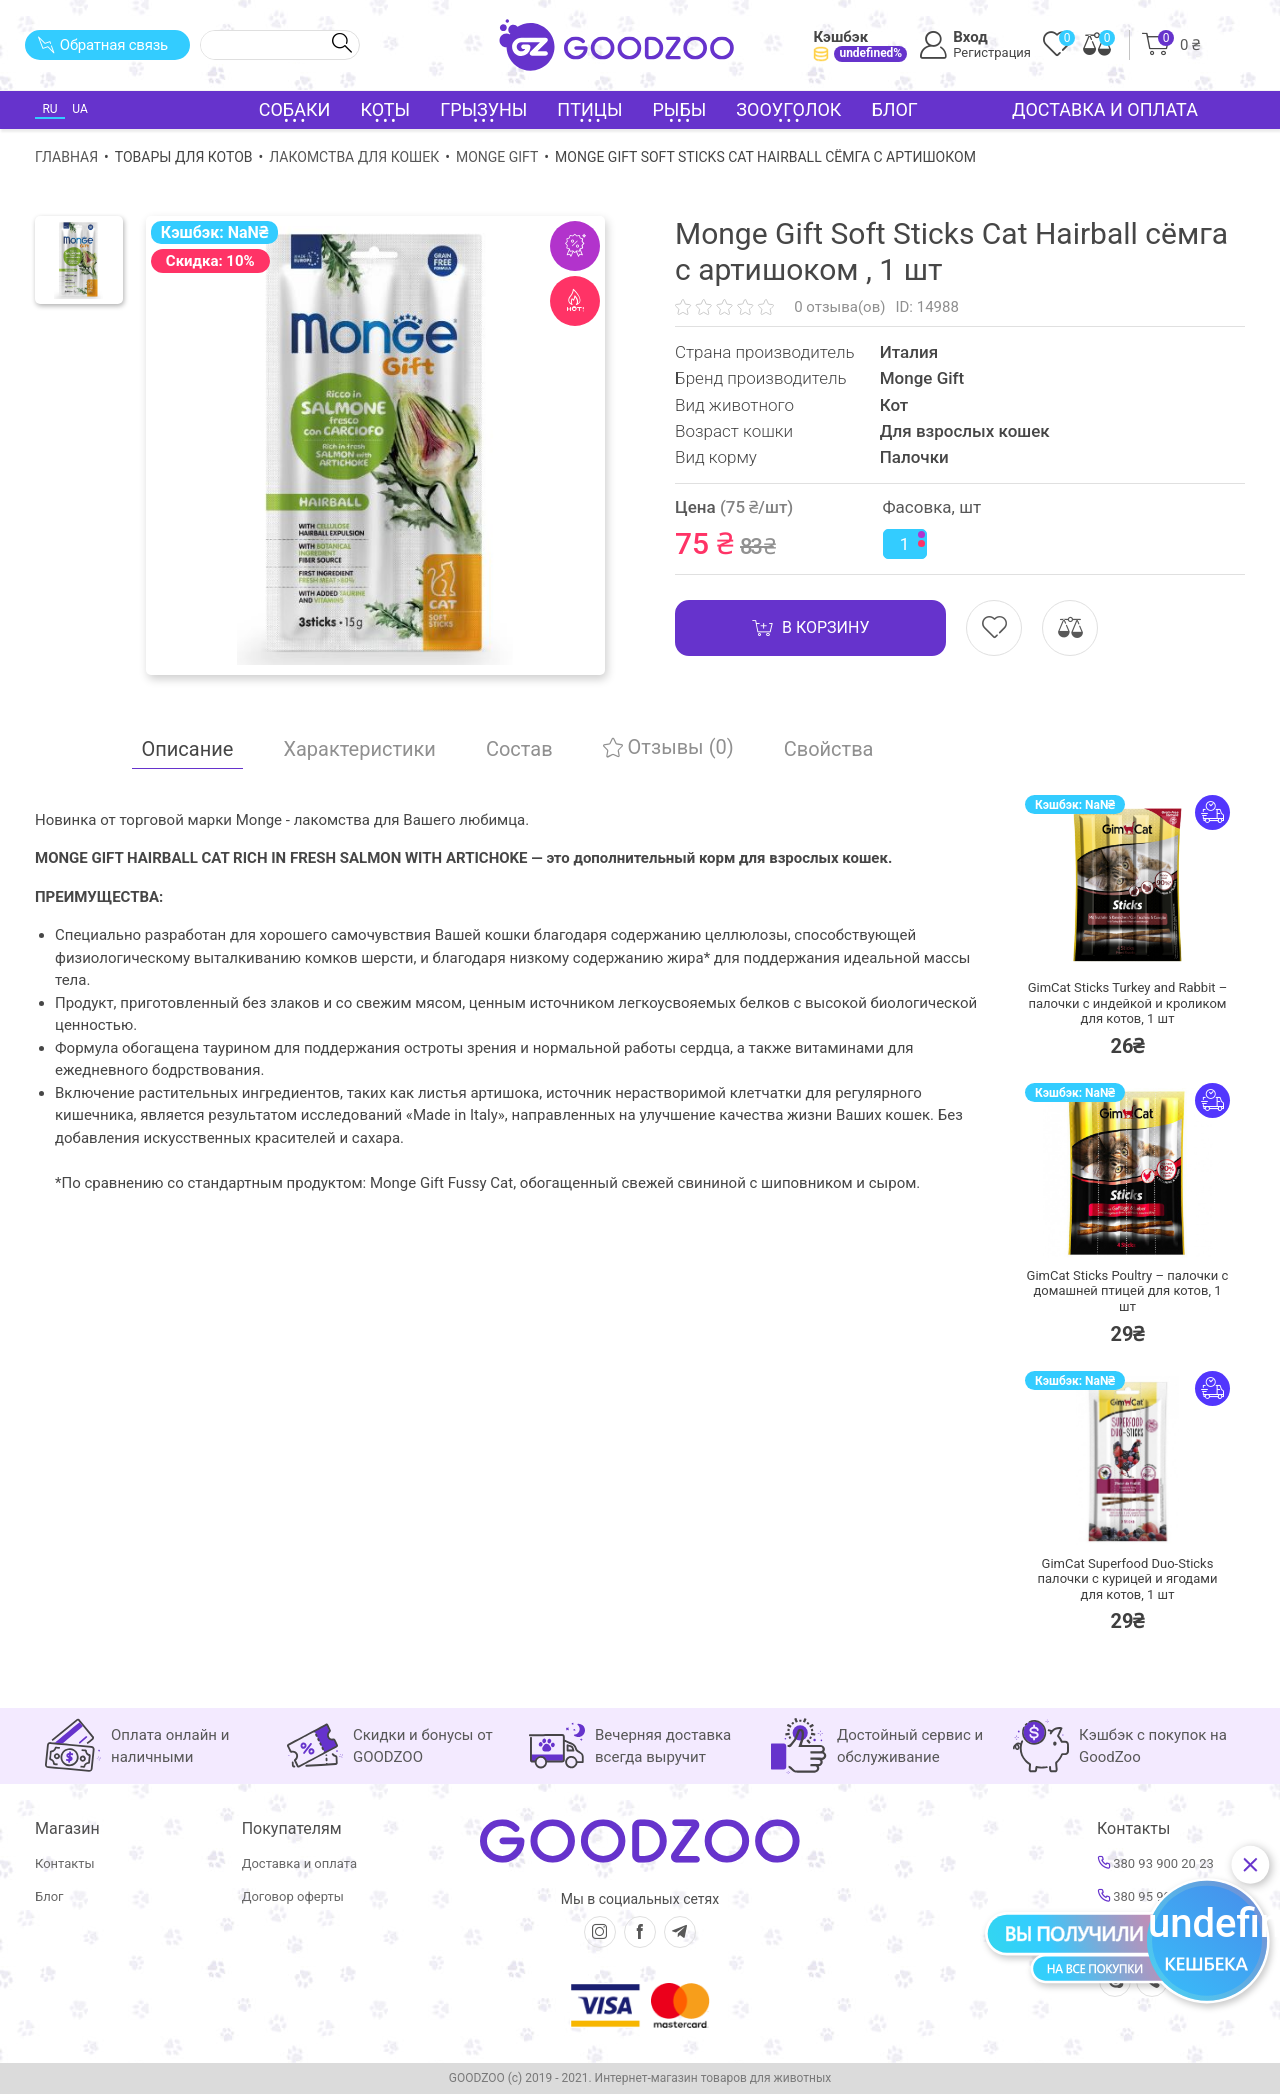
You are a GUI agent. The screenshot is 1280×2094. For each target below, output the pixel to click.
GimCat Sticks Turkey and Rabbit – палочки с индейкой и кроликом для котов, (1128, 1003)
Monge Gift (497, 157)
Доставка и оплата (1105, 109)
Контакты (65, 1863)
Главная (66, 157)
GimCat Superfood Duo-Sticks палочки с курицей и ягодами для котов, (1128, 1579)
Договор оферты (293, 1896)
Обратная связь (102, 45)
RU (49, 109)
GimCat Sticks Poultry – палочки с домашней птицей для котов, (1128, 1291)
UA (79, 109)
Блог (894, 109)
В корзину (810, 628)
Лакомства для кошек (354, 157)
